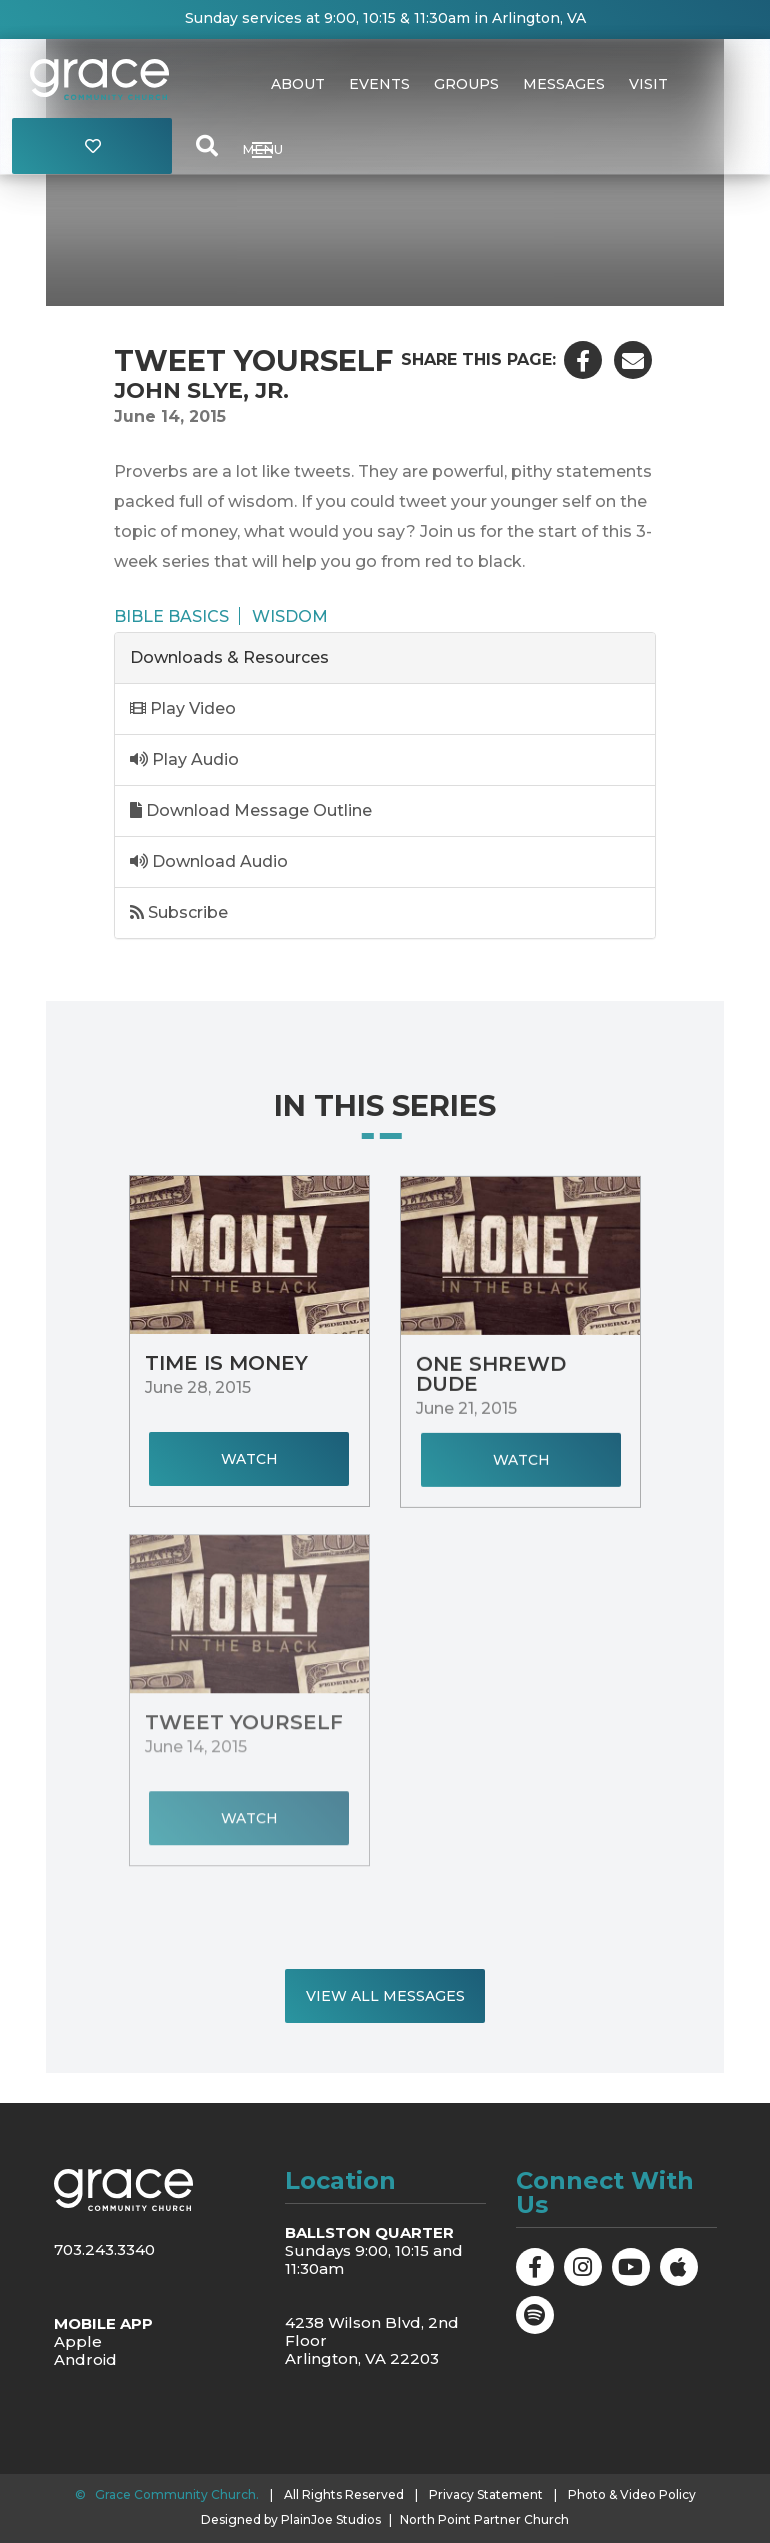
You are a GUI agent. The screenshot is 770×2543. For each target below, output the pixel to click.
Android (85, 2359)
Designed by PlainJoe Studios (291, 2520)
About (298, 84)
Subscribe (179, 912)
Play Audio (184, 759)
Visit (648, 84)
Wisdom (290, 616)
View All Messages (385, 1996)
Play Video (183, 708)
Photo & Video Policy (632, 2494)
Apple (78, 2341)
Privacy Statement (486, 2494)
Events (379, 84)
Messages (564, 84)
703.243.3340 (104, 2249)
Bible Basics (171, 616)
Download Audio (209, 861)
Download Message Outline (251, 810)
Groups (466, 84)
